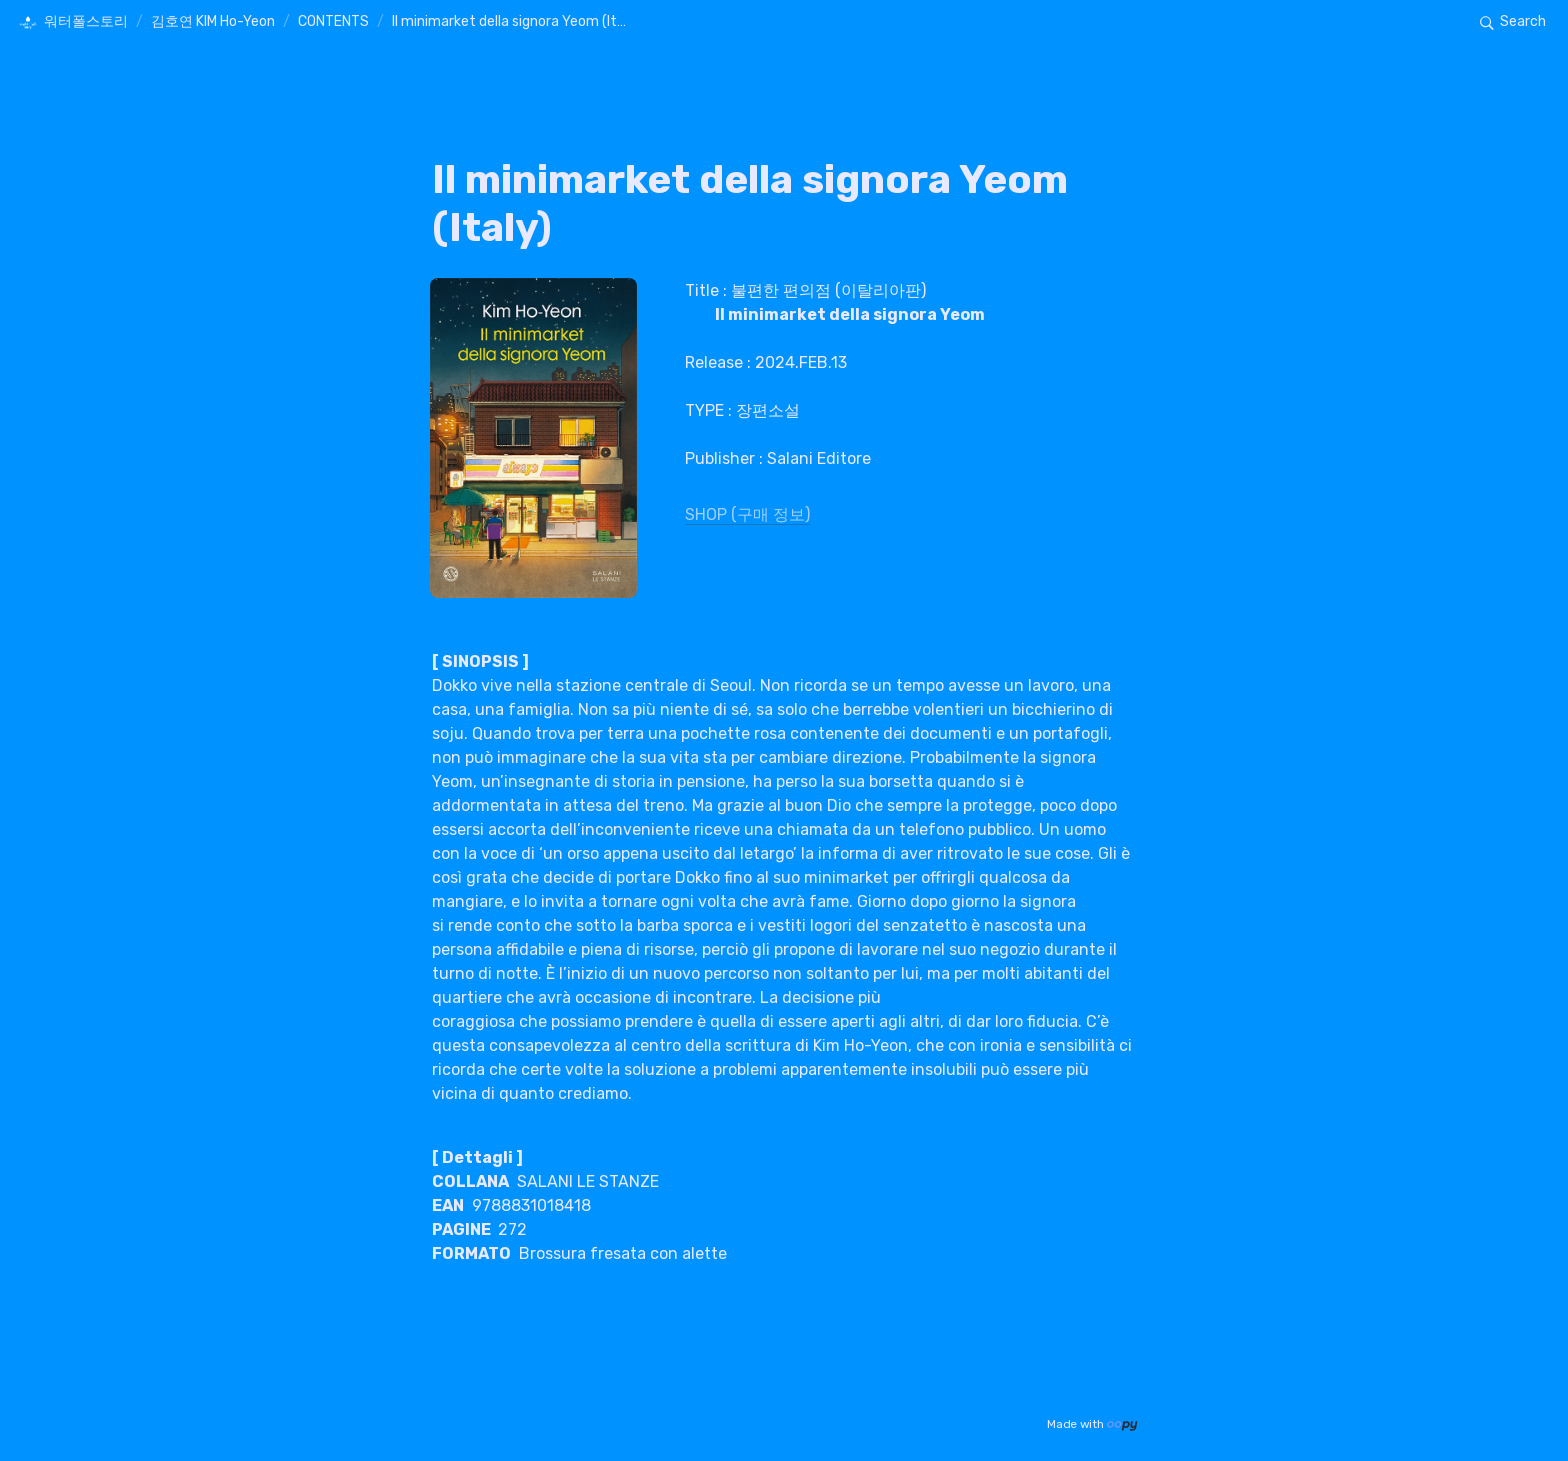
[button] (73, 23)
